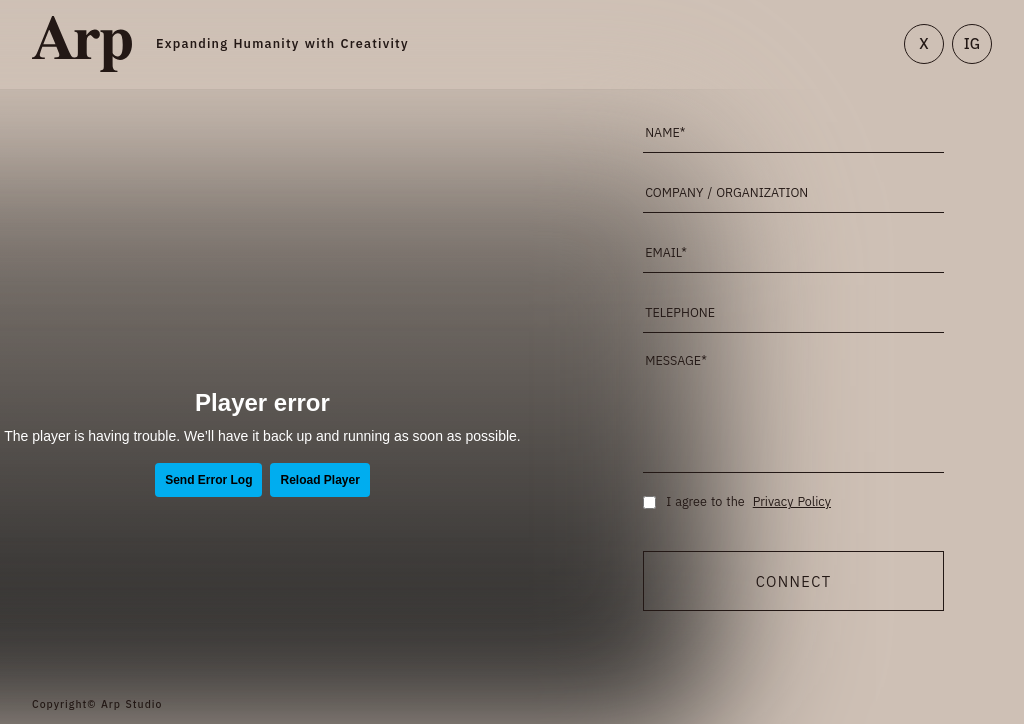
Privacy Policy (792, 502)
